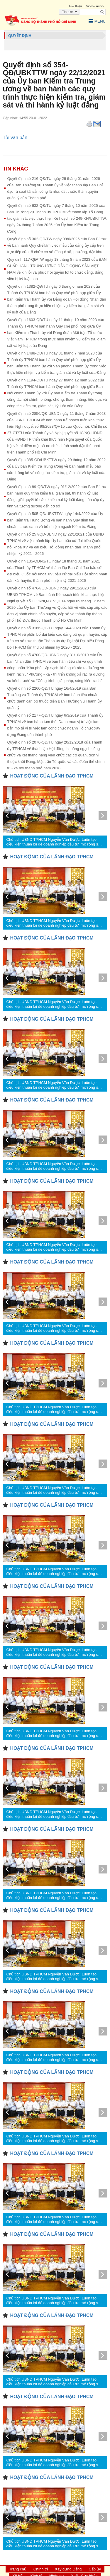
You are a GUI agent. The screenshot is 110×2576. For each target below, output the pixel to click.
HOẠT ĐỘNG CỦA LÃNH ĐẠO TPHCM (51, 775)
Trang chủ (17, 2569)
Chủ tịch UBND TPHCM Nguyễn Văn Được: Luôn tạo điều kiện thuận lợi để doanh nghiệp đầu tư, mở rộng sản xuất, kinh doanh (54, 842)
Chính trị (40, 2569)
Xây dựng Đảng (68, 2569)
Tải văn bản (15, 137)
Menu (97, 21)
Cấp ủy (95, 2569)
